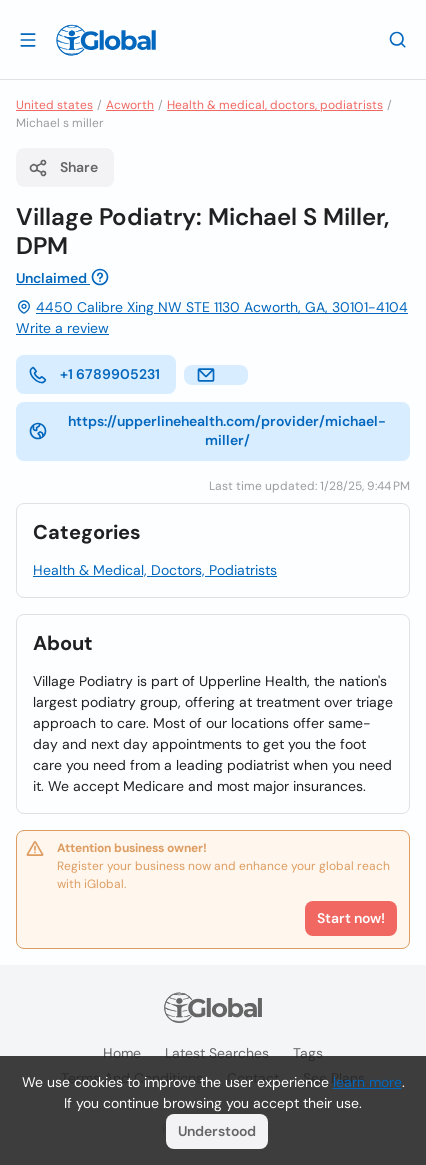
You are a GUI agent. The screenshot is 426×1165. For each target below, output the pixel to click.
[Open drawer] (28, 39)
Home (122, 1053)
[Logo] (106, 40)
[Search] (398, 39)
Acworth (130, 105)
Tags (308, 1053)
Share (63, 168)
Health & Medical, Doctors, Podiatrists (155, 570)
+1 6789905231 (94, 375)
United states (54, 105)
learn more (367, 1082)
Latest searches (217, 1053)
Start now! (351, 918)
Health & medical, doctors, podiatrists (275, 105)
